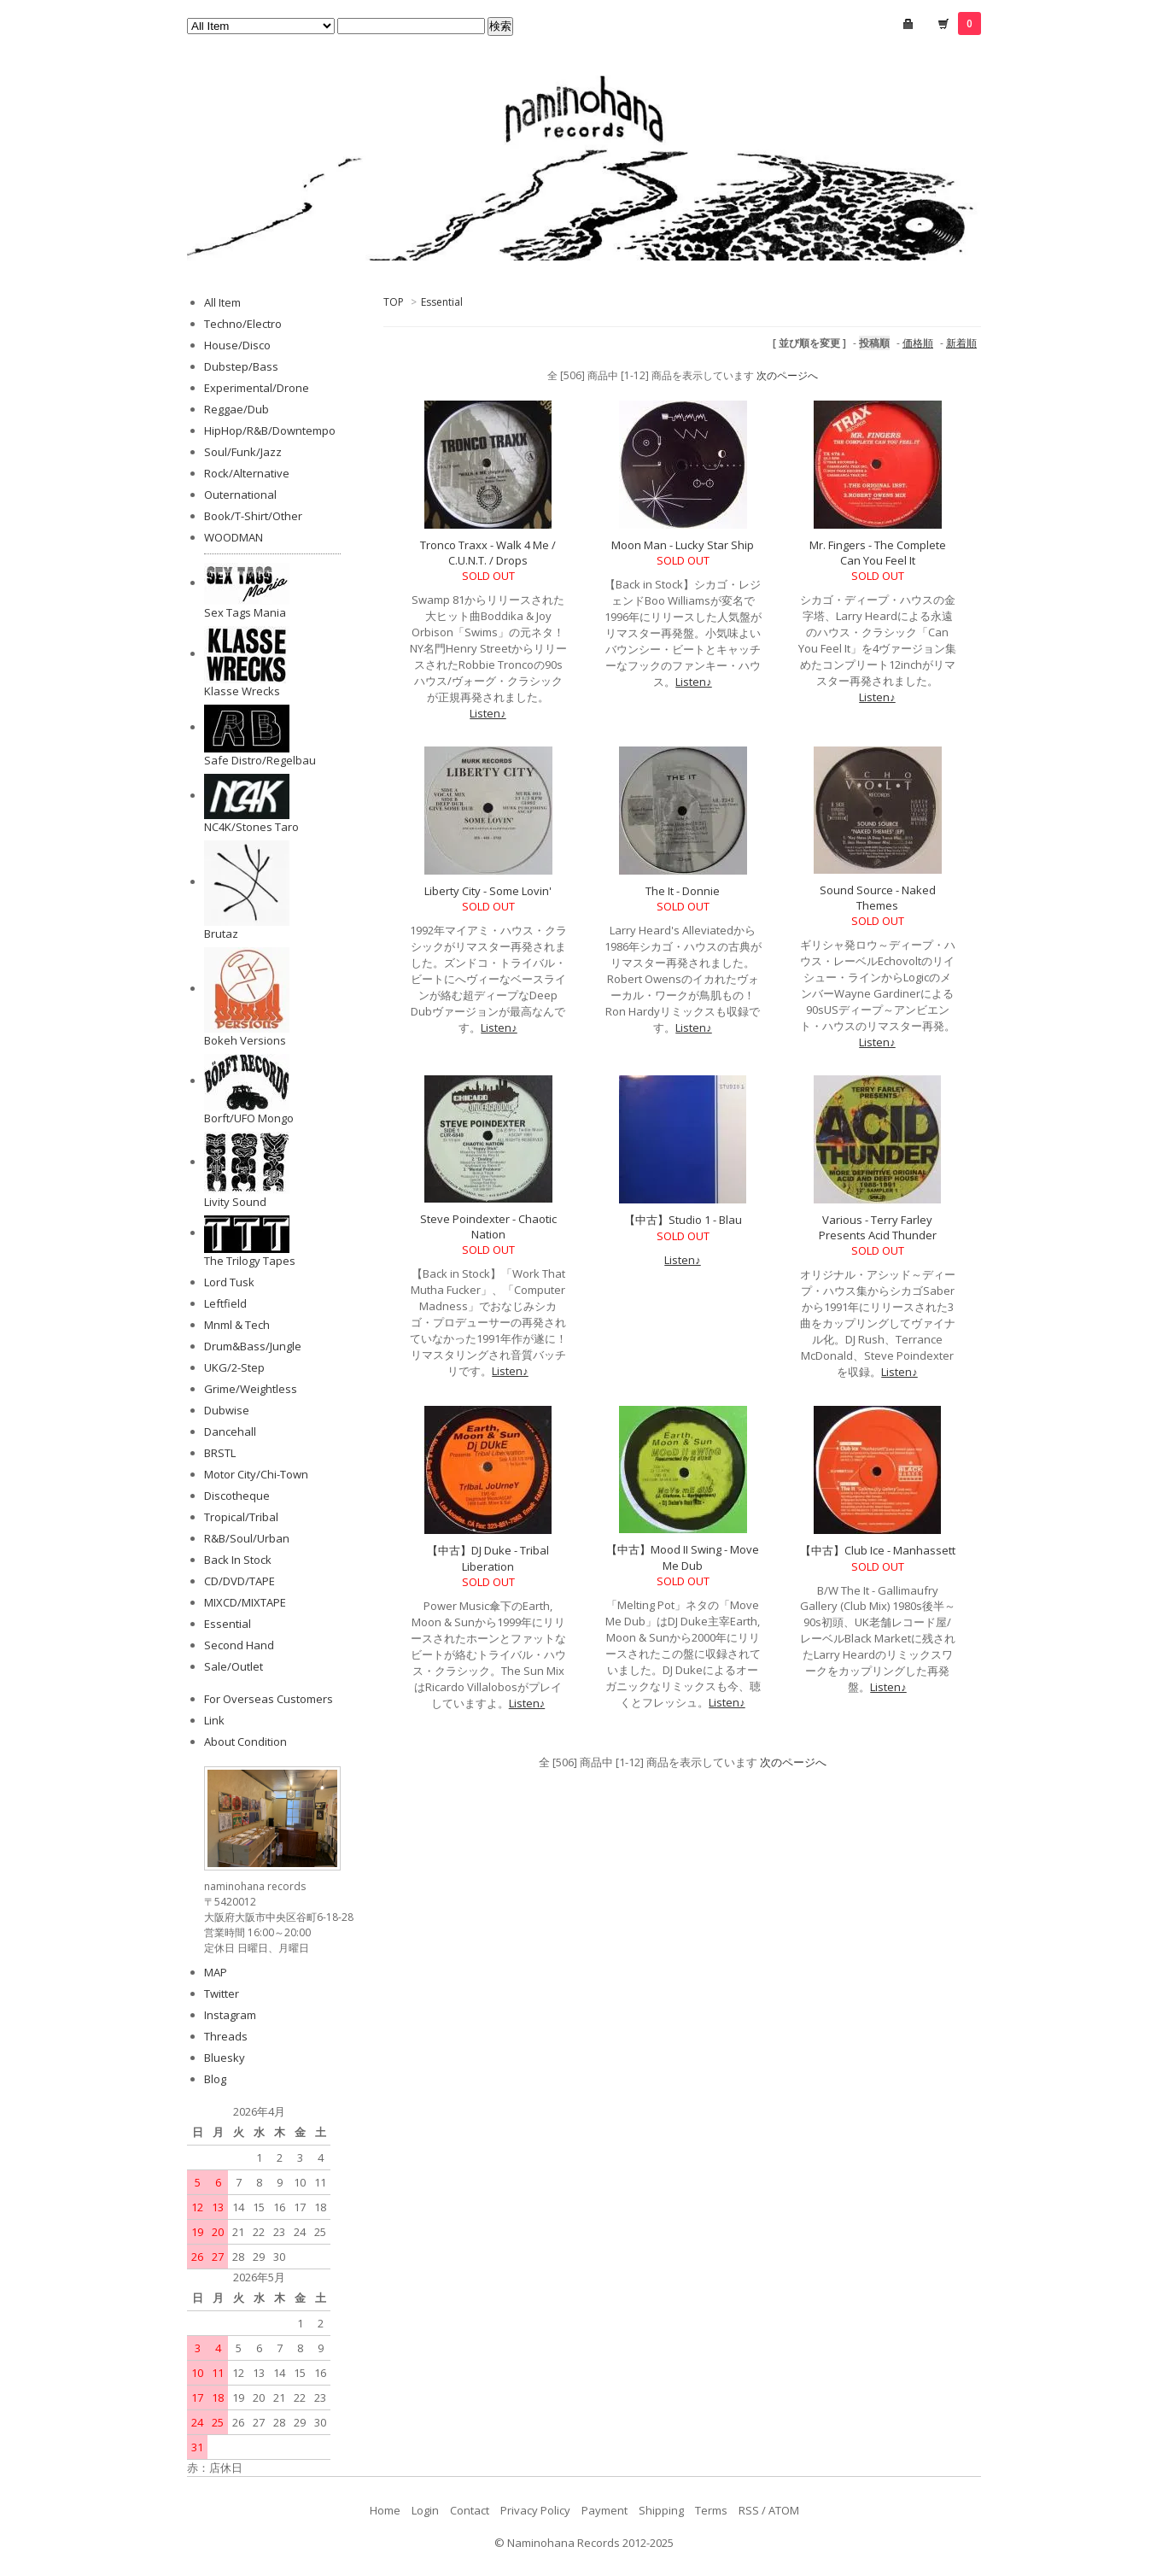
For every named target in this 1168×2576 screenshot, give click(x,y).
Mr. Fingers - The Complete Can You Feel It (877, 552)
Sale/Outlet (233, 1666)
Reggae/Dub (236, 409)
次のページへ (787, 375)
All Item (222, 302)
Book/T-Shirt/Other (253, 516)
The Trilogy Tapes (249, 1260)
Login (425, 2510)
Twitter (221, 1993)
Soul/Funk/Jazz (243, 452)
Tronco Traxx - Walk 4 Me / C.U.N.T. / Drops (488, 552)
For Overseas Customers (268, 1699)
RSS (749, 2510)
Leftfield (225, 1303)
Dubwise (226, 1410)
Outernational (240, 494)
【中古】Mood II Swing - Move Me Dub (682, 1557)
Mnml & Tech (237, 1324)
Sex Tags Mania (245, 612)
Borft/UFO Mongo (249, 1118)
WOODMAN (233, 537)
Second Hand (239, 1645)
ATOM (783, 2510)
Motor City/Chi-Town (256, 1474)
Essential (442, 302)
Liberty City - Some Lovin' (488, 891)
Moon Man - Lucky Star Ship (682, 545)
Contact (469, 2510)
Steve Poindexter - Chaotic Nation (488, 1226)
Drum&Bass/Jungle (252, 1346)
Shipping (661, 2510)
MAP (215, 1972)
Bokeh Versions (245, 1040)
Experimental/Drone (256, 387)
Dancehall (230, 1431)
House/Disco (237, 345)
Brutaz (221, 933)
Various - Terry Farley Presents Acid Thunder (878, 1227)
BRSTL (220, 1453)
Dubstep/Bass (241, 366)
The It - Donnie (682, 891)
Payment (604, 2510)
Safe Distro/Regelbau (260, 760)
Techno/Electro (243, 323)
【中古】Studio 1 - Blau (683, 1219)
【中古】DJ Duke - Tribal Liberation (488, 1558)
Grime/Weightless (250, 1388)
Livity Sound (235, 1201)
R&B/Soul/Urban (246, 1538)
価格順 (917, 343)
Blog (215, 2079)
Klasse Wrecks (242, 691)
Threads (226, 2036)
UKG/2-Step (234, 1367)
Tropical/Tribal (241, 1517)
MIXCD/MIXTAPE (245, 1602)
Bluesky (224, 2057)
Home (385, 2510)
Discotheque (237, 1495)
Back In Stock (238, 1559)
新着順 (961, 343)
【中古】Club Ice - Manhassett (877, 1550)
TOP (393, 302)
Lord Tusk (229, 1282)
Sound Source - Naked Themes (878, 897)
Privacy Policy (535, 2510)
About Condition (245, 1741)
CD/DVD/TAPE (239, 1581)
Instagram (230, 2015)
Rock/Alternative (246, 473)
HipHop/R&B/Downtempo (270, 430)
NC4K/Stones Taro (251, 826)
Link (214, 1720)
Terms (711, 2510)
